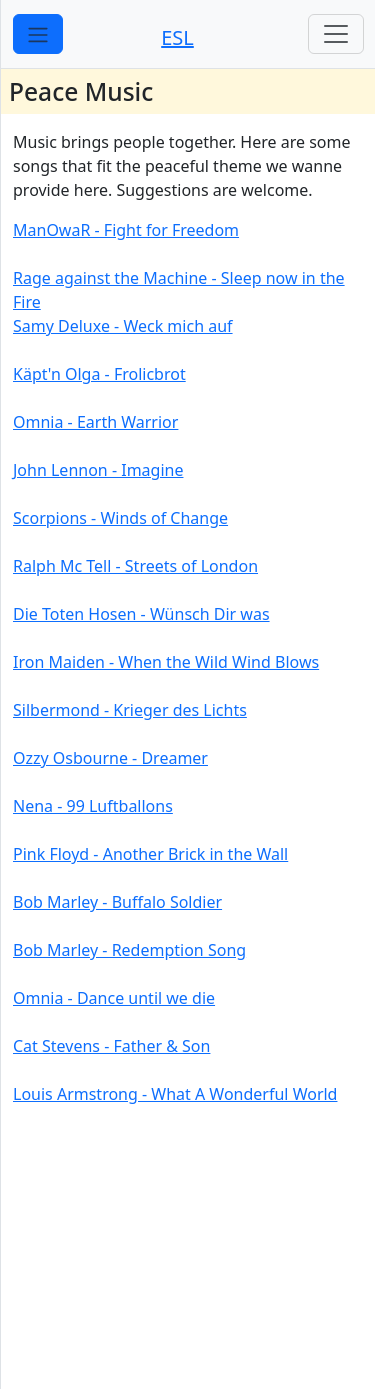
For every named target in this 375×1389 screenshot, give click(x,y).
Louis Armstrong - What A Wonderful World (175, 1094)
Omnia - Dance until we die (114, 998)
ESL (177, 37)
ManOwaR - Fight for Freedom (126, 230)
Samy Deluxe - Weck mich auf (123, 326)
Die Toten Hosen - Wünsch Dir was (141, 614)
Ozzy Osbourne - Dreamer (110, 758)
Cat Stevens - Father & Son (111, 1046)
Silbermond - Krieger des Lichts (130, 710)
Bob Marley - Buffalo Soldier (117, 902)
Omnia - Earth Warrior (95, 422)
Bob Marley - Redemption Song (129, 950)
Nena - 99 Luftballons (93, 806)
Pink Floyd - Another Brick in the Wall (150, 854)
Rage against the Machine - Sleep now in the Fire (179, 290)
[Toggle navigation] (336, 34)
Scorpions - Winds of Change (120, 518)
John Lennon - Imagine (98, 470)
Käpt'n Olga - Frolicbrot (99, 374)
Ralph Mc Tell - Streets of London (135, 566)
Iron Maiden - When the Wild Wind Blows (166, 662)
